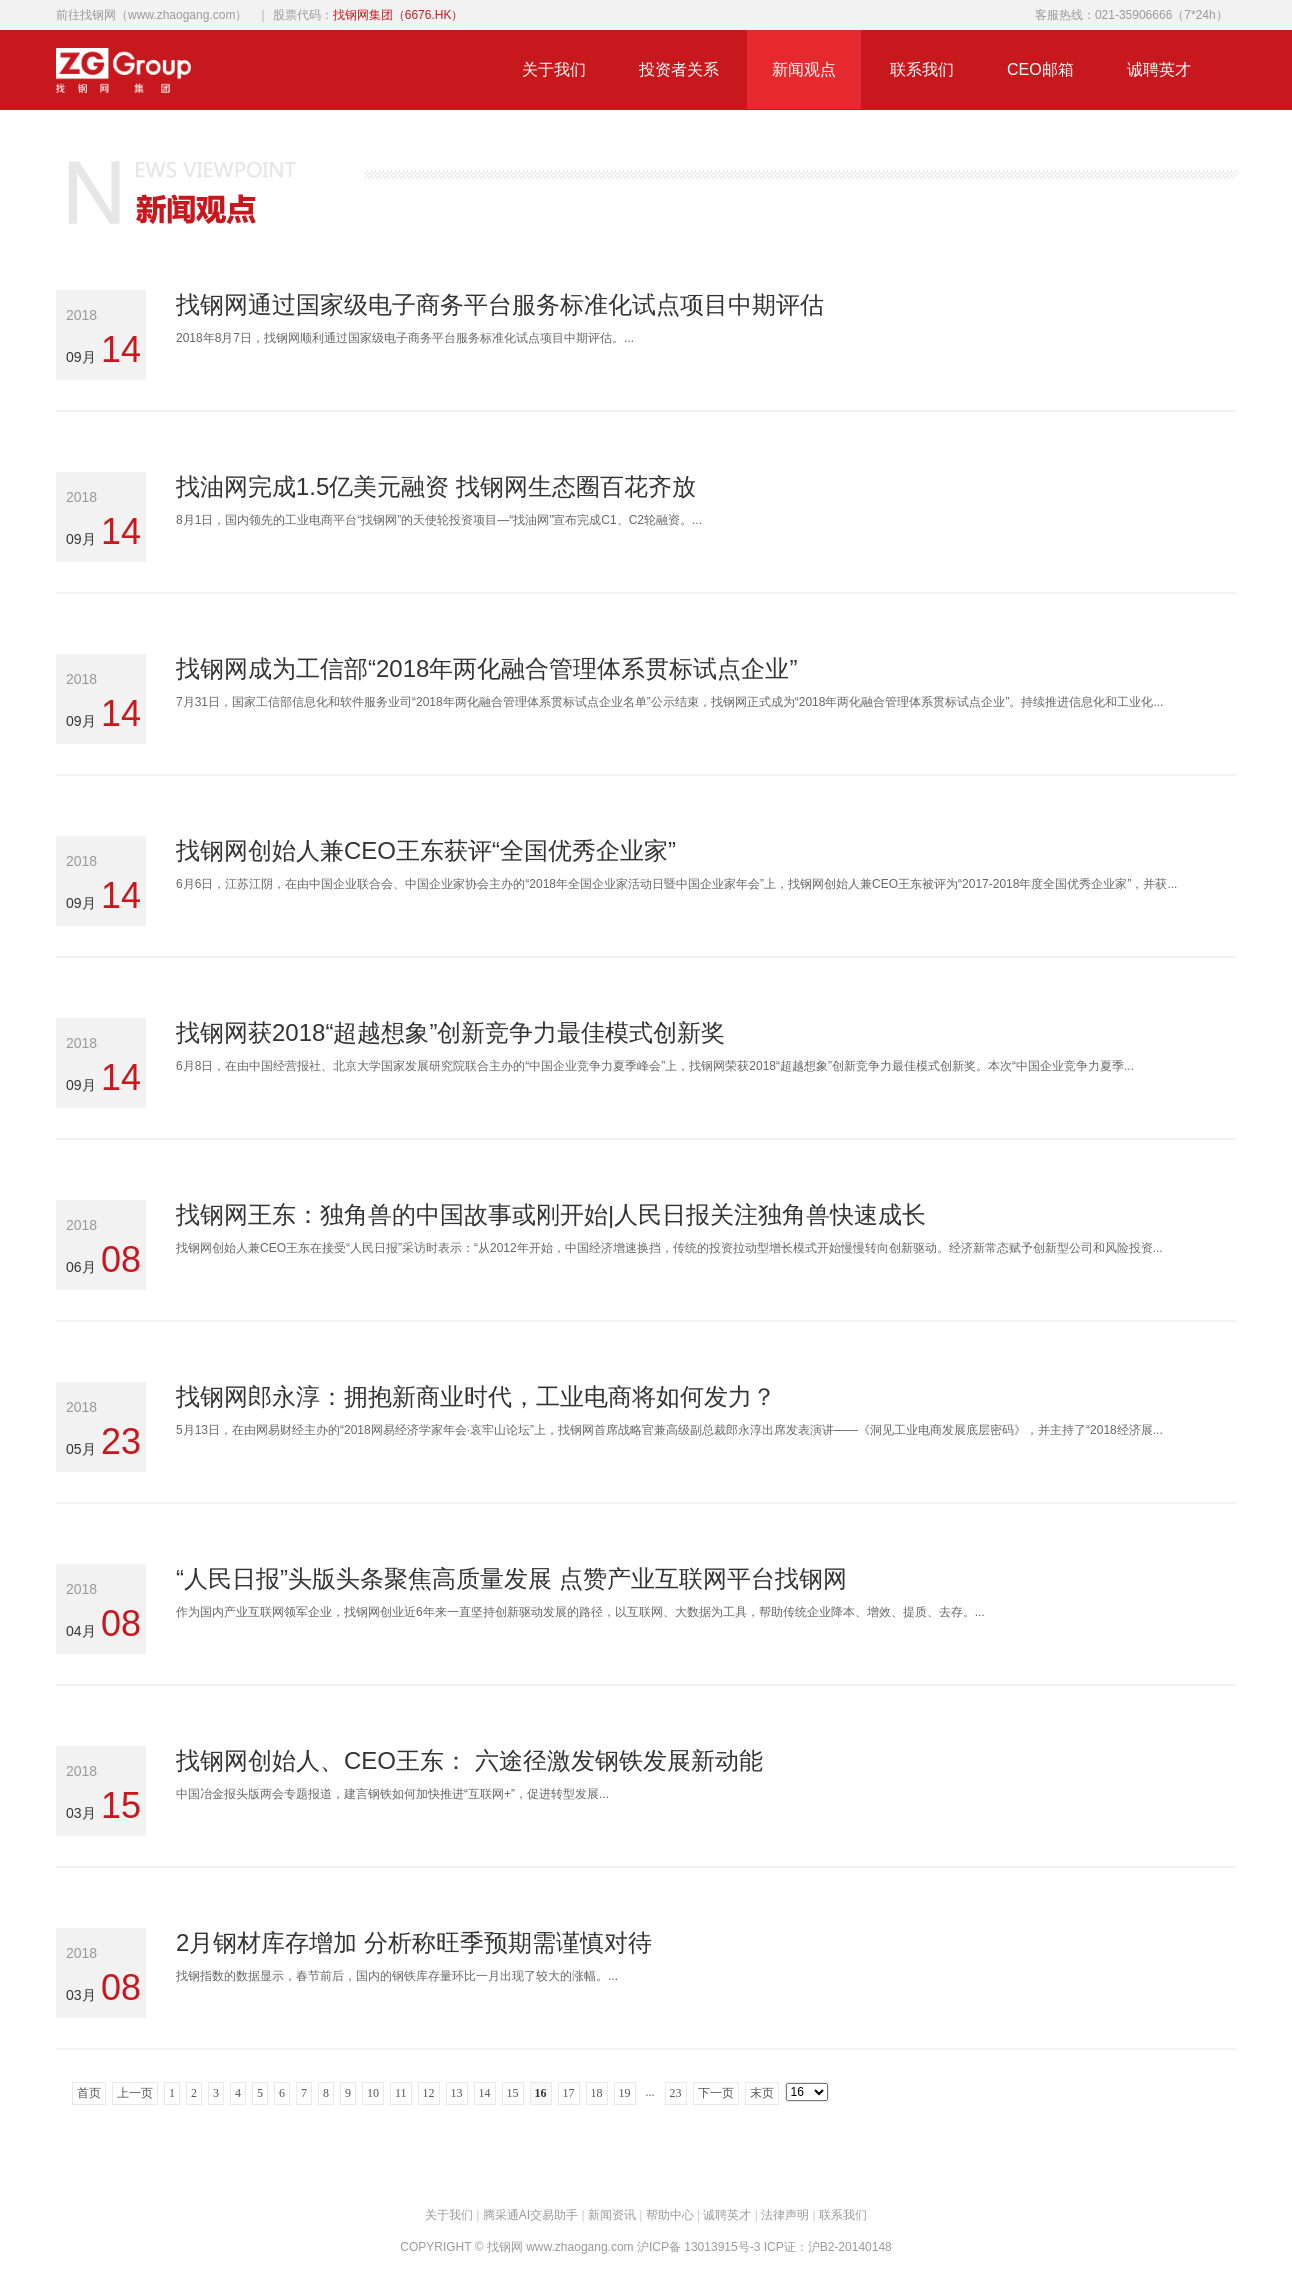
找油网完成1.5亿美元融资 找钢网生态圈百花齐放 (436, 486)
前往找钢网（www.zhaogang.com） (151, 15)
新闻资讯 (612, 2215)
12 (429, 2093)
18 (597, 2093)
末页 (762, 2093)
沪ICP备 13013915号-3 (698, 2247)
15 (513, 2093)
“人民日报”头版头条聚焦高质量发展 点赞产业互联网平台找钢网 (511, 1578)
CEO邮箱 (1040, 69)
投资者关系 (679, 69)
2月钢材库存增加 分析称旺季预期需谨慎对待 (414, 1942)
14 (485, 2093)
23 (676, 2093)
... (650, 2092)
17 (569, 2093)
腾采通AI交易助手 (530, 2215)
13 (457, 2093)
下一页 (716, 2093)
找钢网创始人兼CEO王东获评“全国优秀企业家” (426, 850)
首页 (89, 2093)
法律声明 (785, 2215)
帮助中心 (670, 2215)
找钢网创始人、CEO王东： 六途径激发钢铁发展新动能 (469, 1760)
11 (401, 2093)
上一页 (135, 2093)
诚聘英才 (1159, 69)
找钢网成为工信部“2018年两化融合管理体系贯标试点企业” (486, 668)
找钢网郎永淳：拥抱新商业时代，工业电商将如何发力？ (476, 1396)
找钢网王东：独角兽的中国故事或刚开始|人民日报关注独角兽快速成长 (551, 1214)
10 (373, 2093)
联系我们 (922, 69)
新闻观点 (804, 69)
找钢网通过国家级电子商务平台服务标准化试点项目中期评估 (500, 304)
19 (625, 2093)
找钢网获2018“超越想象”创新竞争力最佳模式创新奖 (450, 1032)
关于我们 (554, 69)
